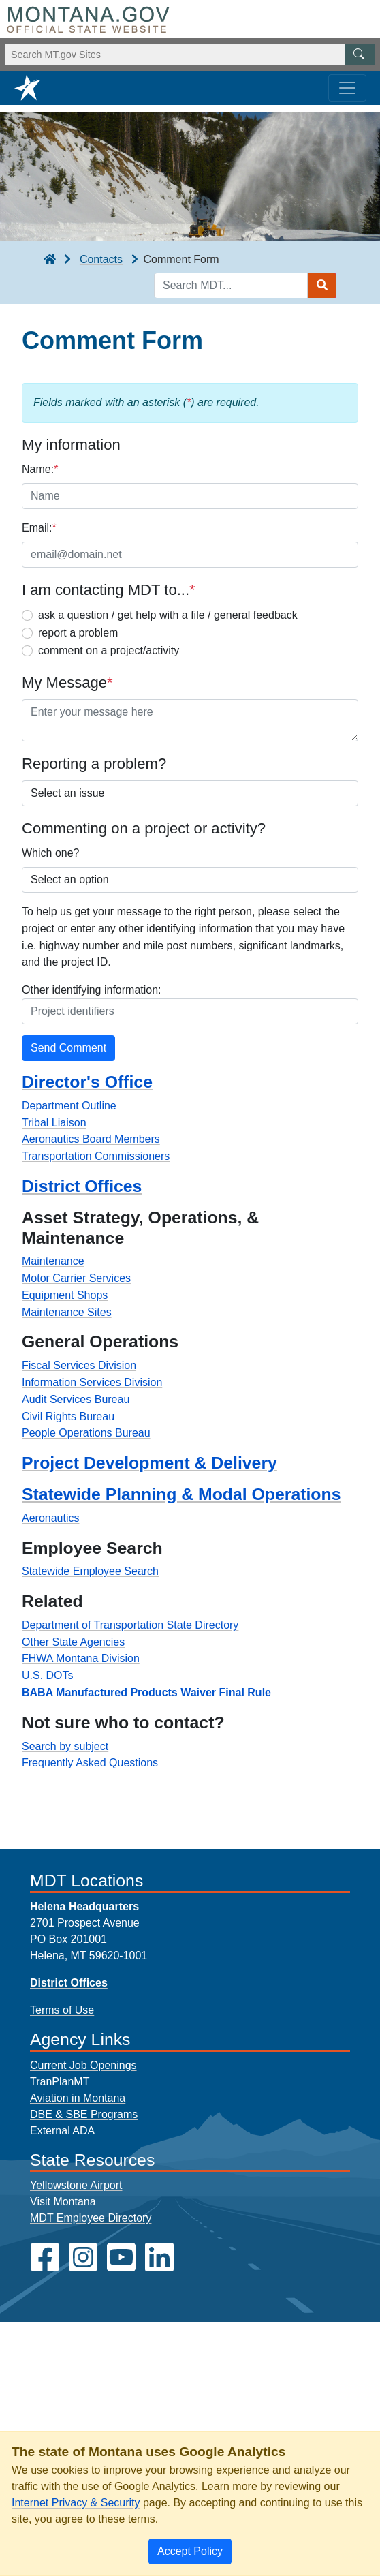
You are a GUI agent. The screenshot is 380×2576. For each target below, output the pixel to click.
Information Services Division (92, 1382)
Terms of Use (62, 2010)
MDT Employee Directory (90, 2218)
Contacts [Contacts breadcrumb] (101, 259)
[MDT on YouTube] (121, 2257)
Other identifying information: (91, 990)
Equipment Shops (65, 1295)
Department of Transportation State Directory (130, 1625)
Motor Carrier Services (76, 1278)
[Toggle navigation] (347, 88)
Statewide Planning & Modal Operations (181, 1494)
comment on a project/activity (108, 650)
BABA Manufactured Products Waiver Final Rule (146, 1692)
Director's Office (87, 1082)
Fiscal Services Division (79, 1365)
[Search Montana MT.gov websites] (190, 54)
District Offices (82, 1186)
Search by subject (65, 1746)
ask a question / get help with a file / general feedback (168, 615)
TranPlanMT (59, 2081)
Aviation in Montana (77, 2098)
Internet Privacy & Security (76, 2503)
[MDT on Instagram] (83, 2257)
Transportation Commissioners (96, 1156)
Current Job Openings (83, 2065)
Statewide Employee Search (90, 1571)
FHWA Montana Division (81, 1658)
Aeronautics (51, 1518)
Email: (39, 528)
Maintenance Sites (67, 1312)
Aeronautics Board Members (91, 1139)
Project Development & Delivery (149, 1463)
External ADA (62, 2130)
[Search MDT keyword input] (231, 285)
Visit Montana (63, 2201)
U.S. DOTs (48, 1675)
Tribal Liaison (54, 1123)
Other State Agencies (73, 1642)
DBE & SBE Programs (84, 2114)
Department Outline (69, 1105)
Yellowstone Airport (76, 2185)
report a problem (78, 633)
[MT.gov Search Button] (360, 54)
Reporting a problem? (94, 763)
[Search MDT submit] (322, 285)
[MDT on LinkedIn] (159, 2257)
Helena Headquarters (84, 1906)
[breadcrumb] (50, 259)
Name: (40, 469)
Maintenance (53, 1261)
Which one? (51, 853)
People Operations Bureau (86, 1433)
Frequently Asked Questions (90, 1762)
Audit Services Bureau (75, 1399)
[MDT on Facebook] (45, 2257)
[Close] (190, 2551)
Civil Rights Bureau (68, 1416)
